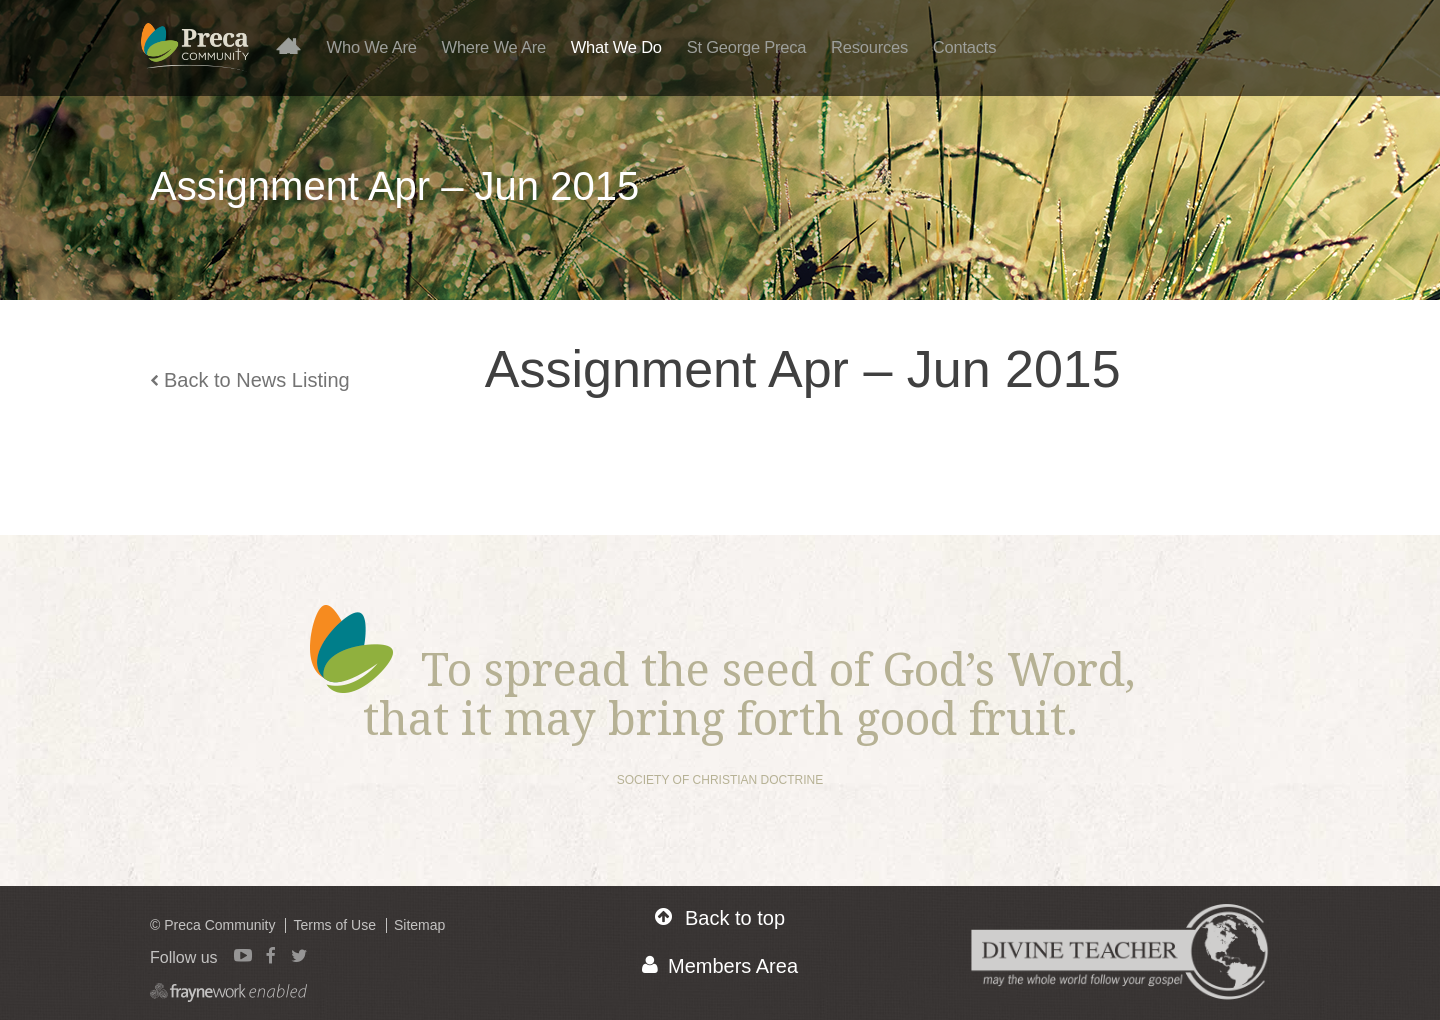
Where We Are (494, 47)
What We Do (616, 47)
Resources (869, 47)
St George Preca (747, 47)
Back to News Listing (250, 380)
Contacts (964, 47)
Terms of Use (334, 925)
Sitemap (419, 925)
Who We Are (372, 47)
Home (296, 45)
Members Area (720, 965)
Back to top (720, 917)
